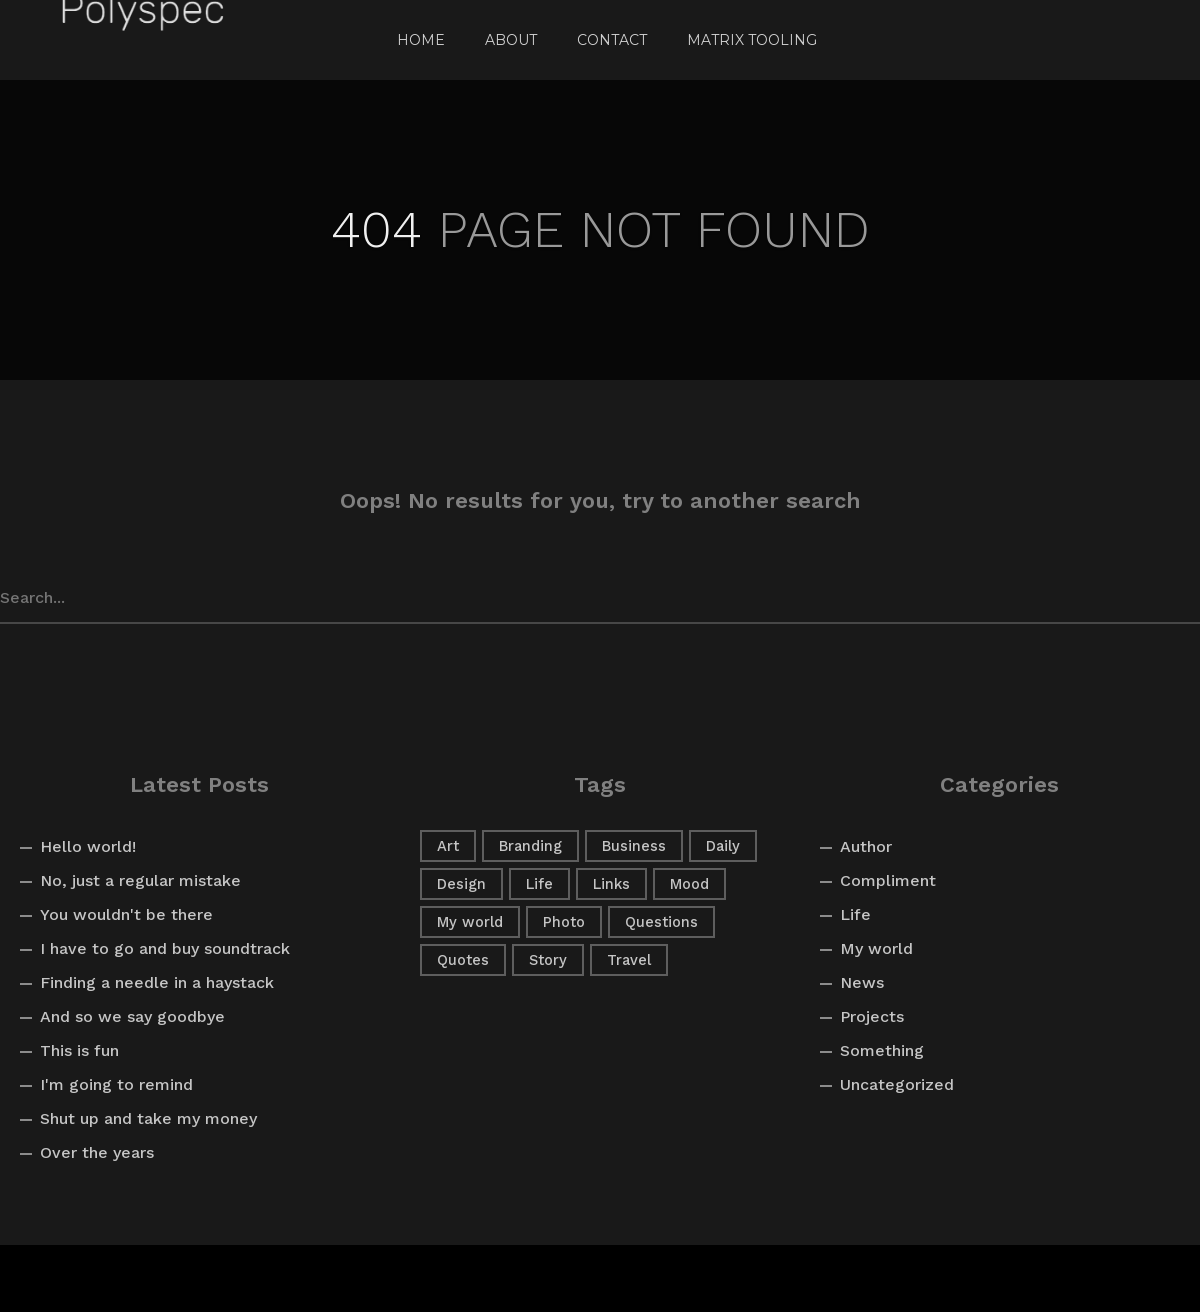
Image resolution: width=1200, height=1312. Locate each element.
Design (461, 884)
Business (634, 846)
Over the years (97, 1152)
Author (866, 846)
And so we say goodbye (132, 1016)
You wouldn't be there (126, 914)
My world (470, 922)
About (511, 40)
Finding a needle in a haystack (157, 982)
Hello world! (88, 846)
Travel (629, 960)
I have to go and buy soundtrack (165, 948)
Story (548, 960)
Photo (564, 922)
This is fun (79, 1050)
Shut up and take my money (148, 1118)
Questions (661, 922)
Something (882, 1050)
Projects (872, 1016)
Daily (723, 846)
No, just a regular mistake (140, 880)
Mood (689, 884)
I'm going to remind (116, 1084)
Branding (530, 846)
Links (611, 884)
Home (421, 40)
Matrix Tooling (752, 40)
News (862, 982)
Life (539, 884)
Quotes (463, 960)
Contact (612, 40)
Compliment (888, 880)
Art (448, 846)
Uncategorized (897, 1084)
